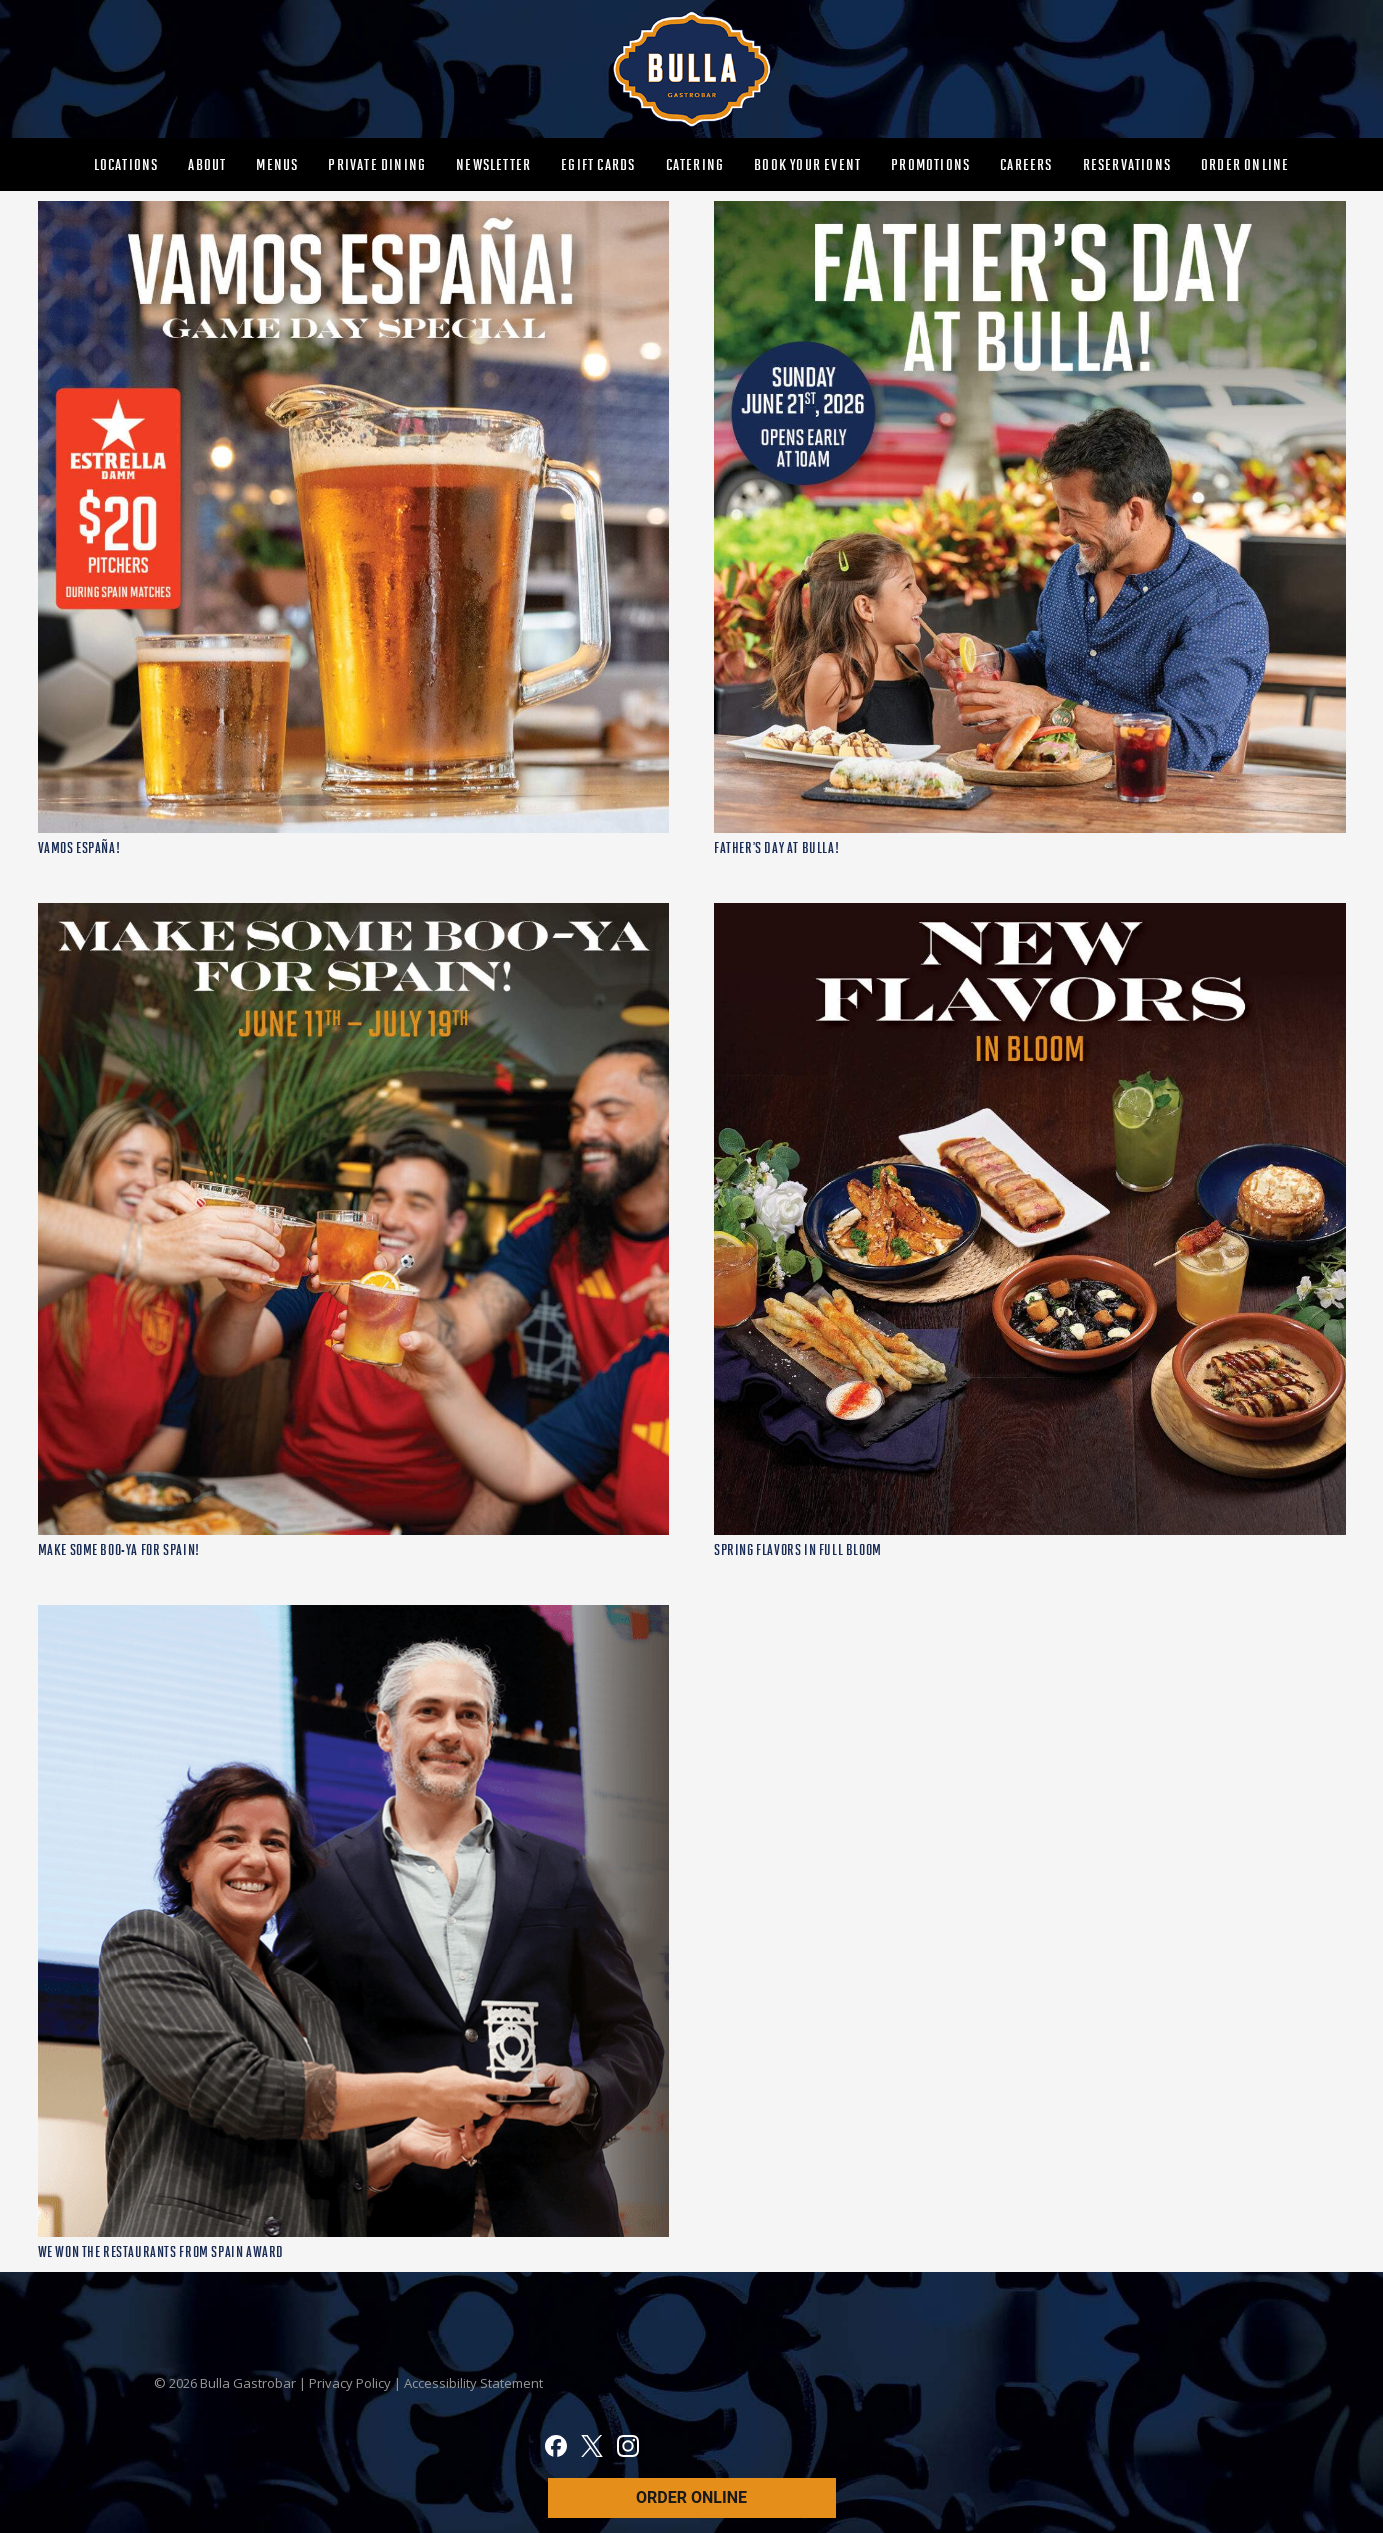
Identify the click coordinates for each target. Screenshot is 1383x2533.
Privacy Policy (351, 2383)
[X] (592, 2449)
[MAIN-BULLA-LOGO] (691, 69)
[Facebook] (556, 2449)
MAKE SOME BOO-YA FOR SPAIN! (119, 1550)
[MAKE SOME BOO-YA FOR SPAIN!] (354, 914)
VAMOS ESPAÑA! (79, 848)
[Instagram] (628, 2449)
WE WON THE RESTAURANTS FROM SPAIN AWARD (161, 2252)
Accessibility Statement (473, 2383)
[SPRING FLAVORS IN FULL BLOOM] (1030, 914)
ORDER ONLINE (691, 2497)
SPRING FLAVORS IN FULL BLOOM (798, 1550)
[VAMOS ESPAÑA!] (354, 212)
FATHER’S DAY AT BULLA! (776, 848)
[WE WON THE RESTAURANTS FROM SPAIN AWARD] (354, 1616)
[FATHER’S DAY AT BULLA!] (1030, 212)
